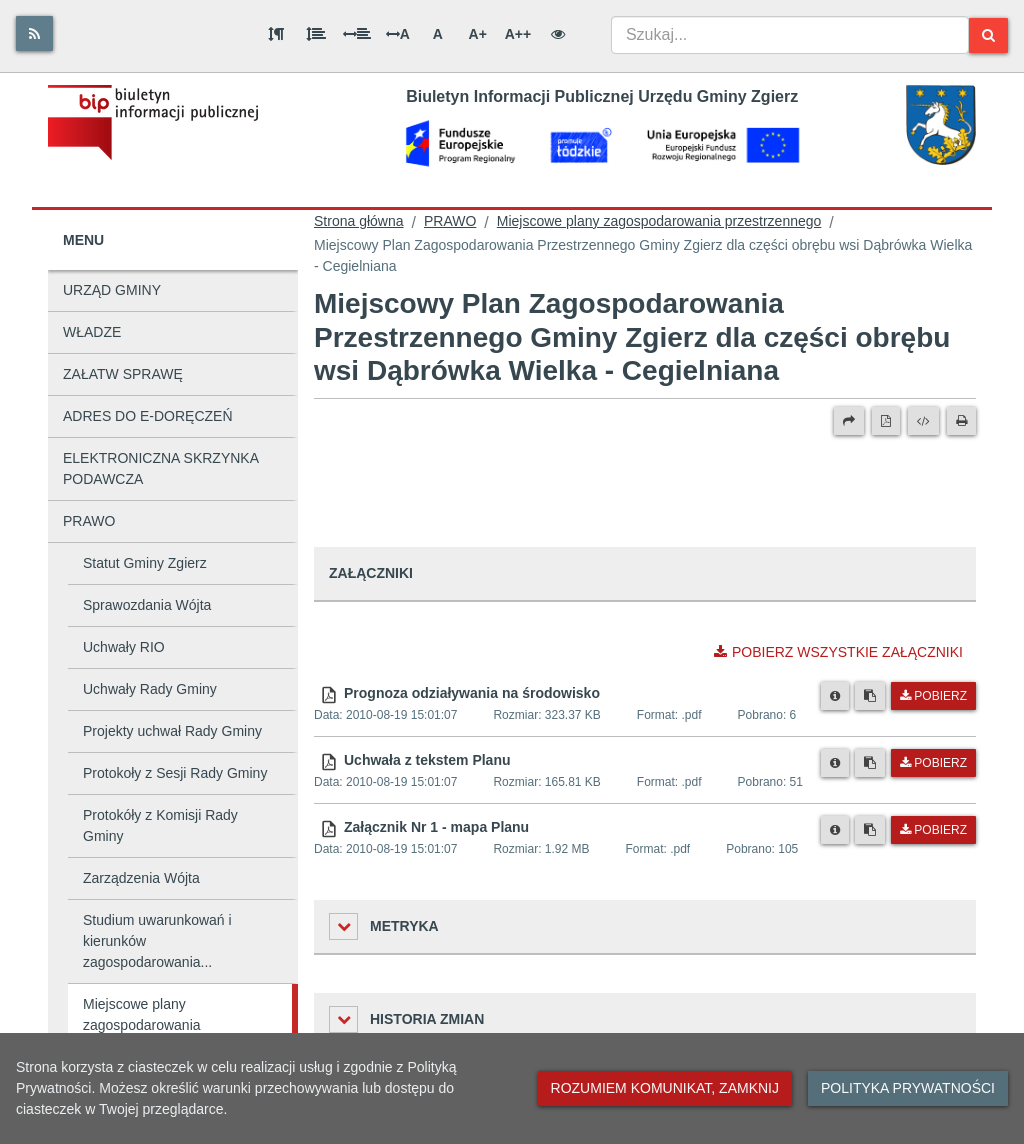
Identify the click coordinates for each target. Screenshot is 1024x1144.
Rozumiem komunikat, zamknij (665, 1088)
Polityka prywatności (908, 1088)
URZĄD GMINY (112, 290)
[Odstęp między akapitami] (276, 34)
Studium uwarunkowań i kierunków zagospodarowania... (157, 941)
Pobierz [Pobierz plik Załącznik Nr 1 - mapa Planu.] (933, 830)
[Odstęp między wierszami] (316, 34)
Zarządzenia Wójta (141, 878)
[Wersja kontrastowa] (558, 34)
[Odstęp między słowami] (357, 34)
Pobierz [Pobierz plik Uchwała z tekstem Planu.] (933, 763)
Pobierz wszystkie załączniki (838, 652)
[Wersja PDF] (886, 421)
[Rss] (34, 33)
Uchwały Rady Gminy (150, 689)
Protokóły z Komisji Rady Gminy (160, 825)
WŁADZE (92, 332)
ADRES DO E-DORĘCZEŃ (148, 416)
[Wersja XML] (923, 421)
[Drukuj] (961, 421)
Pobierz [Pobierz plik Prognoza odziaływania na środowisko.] (933, 696)
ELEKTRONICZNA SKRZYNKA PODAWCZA (161, 468)
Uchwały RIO (124, 647)
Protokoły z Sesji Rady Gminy (175, 773)
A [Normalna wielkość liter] (438, 34)
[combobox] (790, 35)
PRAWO (89, 521)
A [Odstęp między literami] (398, 34)
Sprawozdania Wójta (147, 605)
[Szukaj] (988, 35)
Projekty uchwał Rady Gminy (172, 731)
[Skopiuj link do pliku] (870, 696)
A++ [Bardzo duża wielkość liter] (518, 34)
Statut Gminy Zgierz (145, 563)
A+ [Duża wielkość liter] (478, 34)
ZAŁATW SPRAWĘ (123, 374)
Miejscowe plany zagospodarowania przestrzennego (142, 1025)
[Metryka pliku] (835, 696)
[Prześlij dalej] (849, 421)
